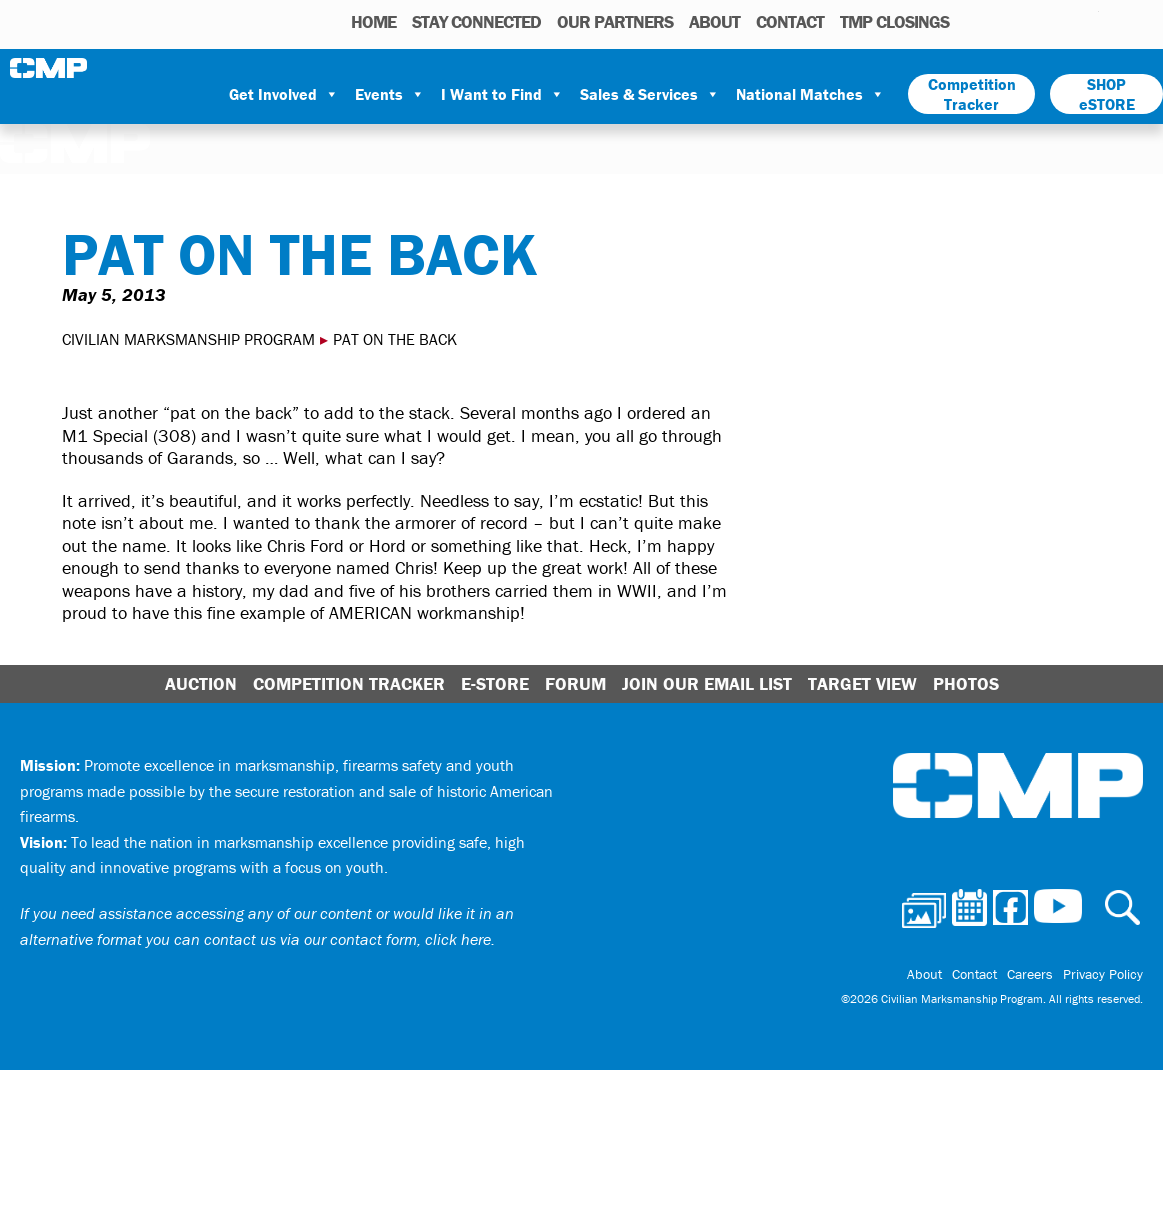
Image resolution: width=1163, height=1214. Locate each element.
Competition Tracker (972, 94)
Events (390, 94)
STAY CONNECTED (476, 21)
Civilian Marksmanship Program (50, 68)
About (714, 21)
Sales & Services (650, 94)
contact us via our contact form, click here (347, 939)
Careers (1030, 974)
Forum (575, 683)
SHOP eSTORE (1107, 94)
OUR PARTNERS (615, 21)
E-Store (495, 683)
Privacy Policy (1103, 974)
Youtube (1086, 21)
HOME (373, 21)
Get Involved (284, 94)
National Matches (810, 94)
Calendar (1003, 21)
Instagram (1058, 21)
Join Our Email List (707, 683)
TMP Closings (894, 21)
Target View (862, 683)
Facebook (1032, 21)
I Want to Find (502, 94)
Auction (201, 683)
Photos (972, 21)
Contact (790, 21)
